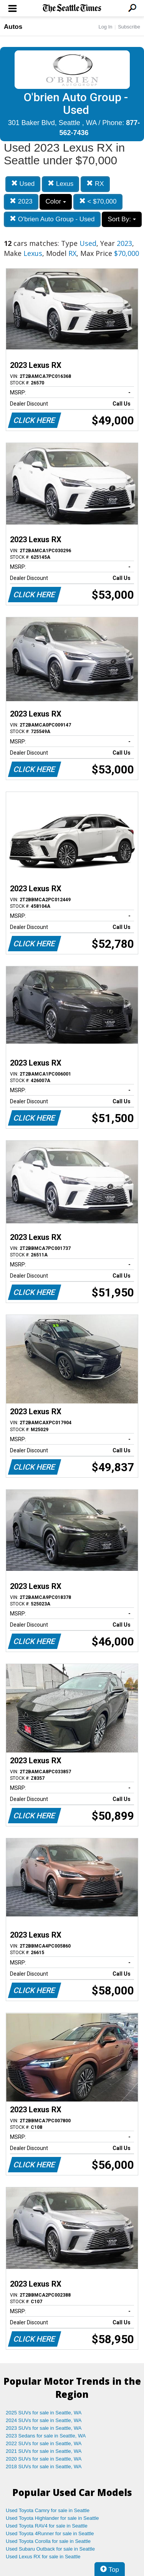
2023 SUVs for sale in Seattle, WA (44, 2428)
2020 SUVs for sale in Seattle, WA (44, 2459)
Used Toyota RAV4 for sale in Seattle (47, 2526)
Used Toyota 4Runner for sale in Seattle (50, 2533)
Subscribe (129, 27)
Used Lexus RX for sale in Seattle (43, 2556)
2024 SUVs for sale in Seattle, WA (44, 2420)
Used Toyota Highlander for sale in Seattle (52, 2518)
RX (95, 183)
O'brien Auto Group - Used (52, 219)
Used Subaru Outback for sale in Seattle (50, 2549)
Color (55, 201)
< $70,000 (98, 201)
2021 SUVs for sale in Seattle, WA (44, 2451)
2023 (21, 201)
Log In (105, 27)
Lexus (60, 183)
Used (23, 183)
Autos (13, 26)
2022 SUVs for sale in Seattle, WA (44, 2443)
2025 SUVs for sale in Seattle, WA (44, 2413)
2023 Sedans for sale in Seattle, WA (46, 2436)
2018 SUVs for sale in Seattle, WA (44, 2466)
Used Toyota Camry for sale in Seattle (47, 2510)
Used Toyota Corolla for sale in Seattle (48, 2541)
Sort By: (122, 219)
